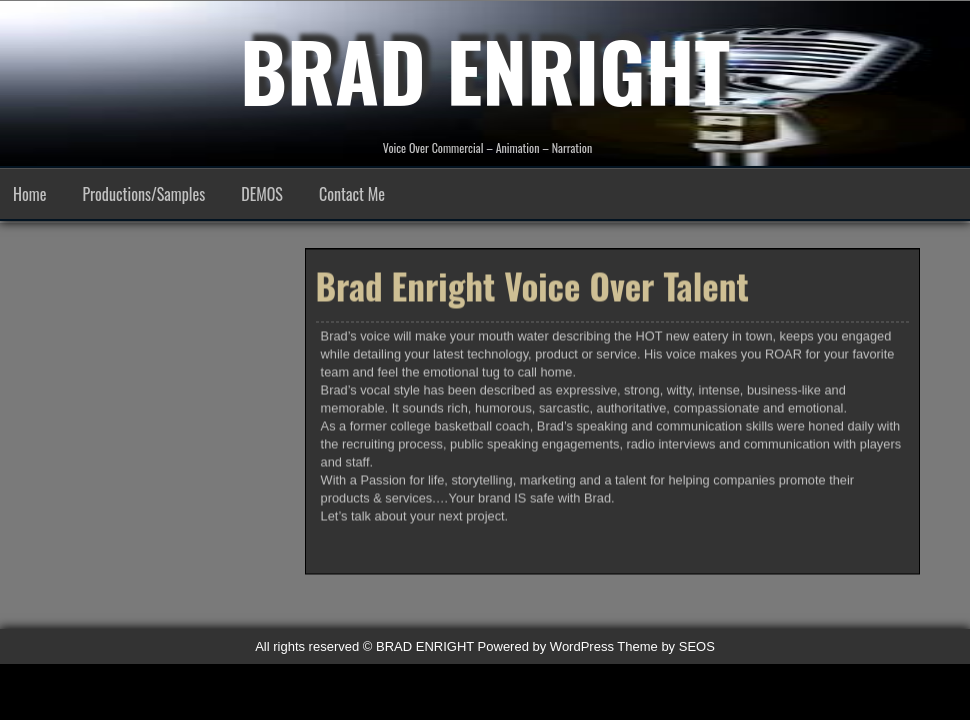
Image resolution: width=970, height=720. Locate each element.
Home (29, 194)
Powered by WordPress (546, 646)
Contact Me (352, 194)
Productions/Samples (143, 194)
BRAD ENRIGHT (485, 70)
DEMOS (262, 194)
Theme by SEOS (666, 646)
